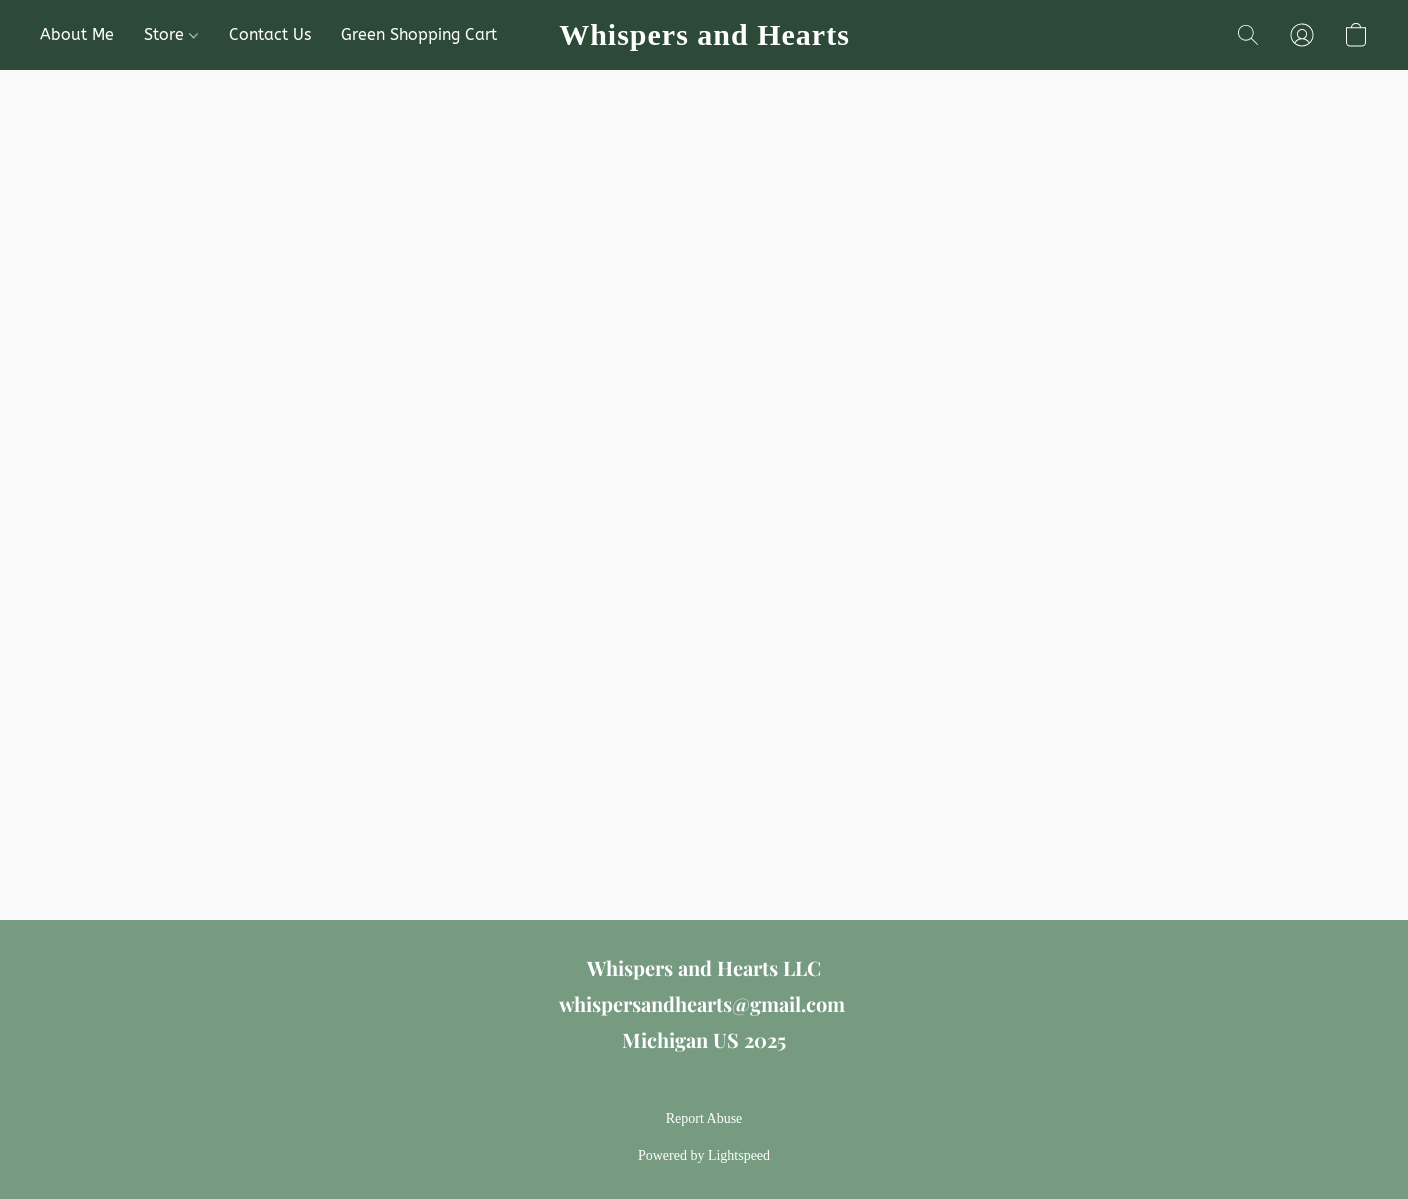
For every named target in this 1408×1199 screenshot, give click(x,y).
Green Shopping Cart (419, 34)
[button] (704, 35)
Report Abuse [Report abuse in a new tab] (704, 1118)
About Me (77, 34)
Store (171, 34)
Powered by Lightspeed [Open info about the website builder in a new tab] (704, 1155)
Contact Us (270, 34)
